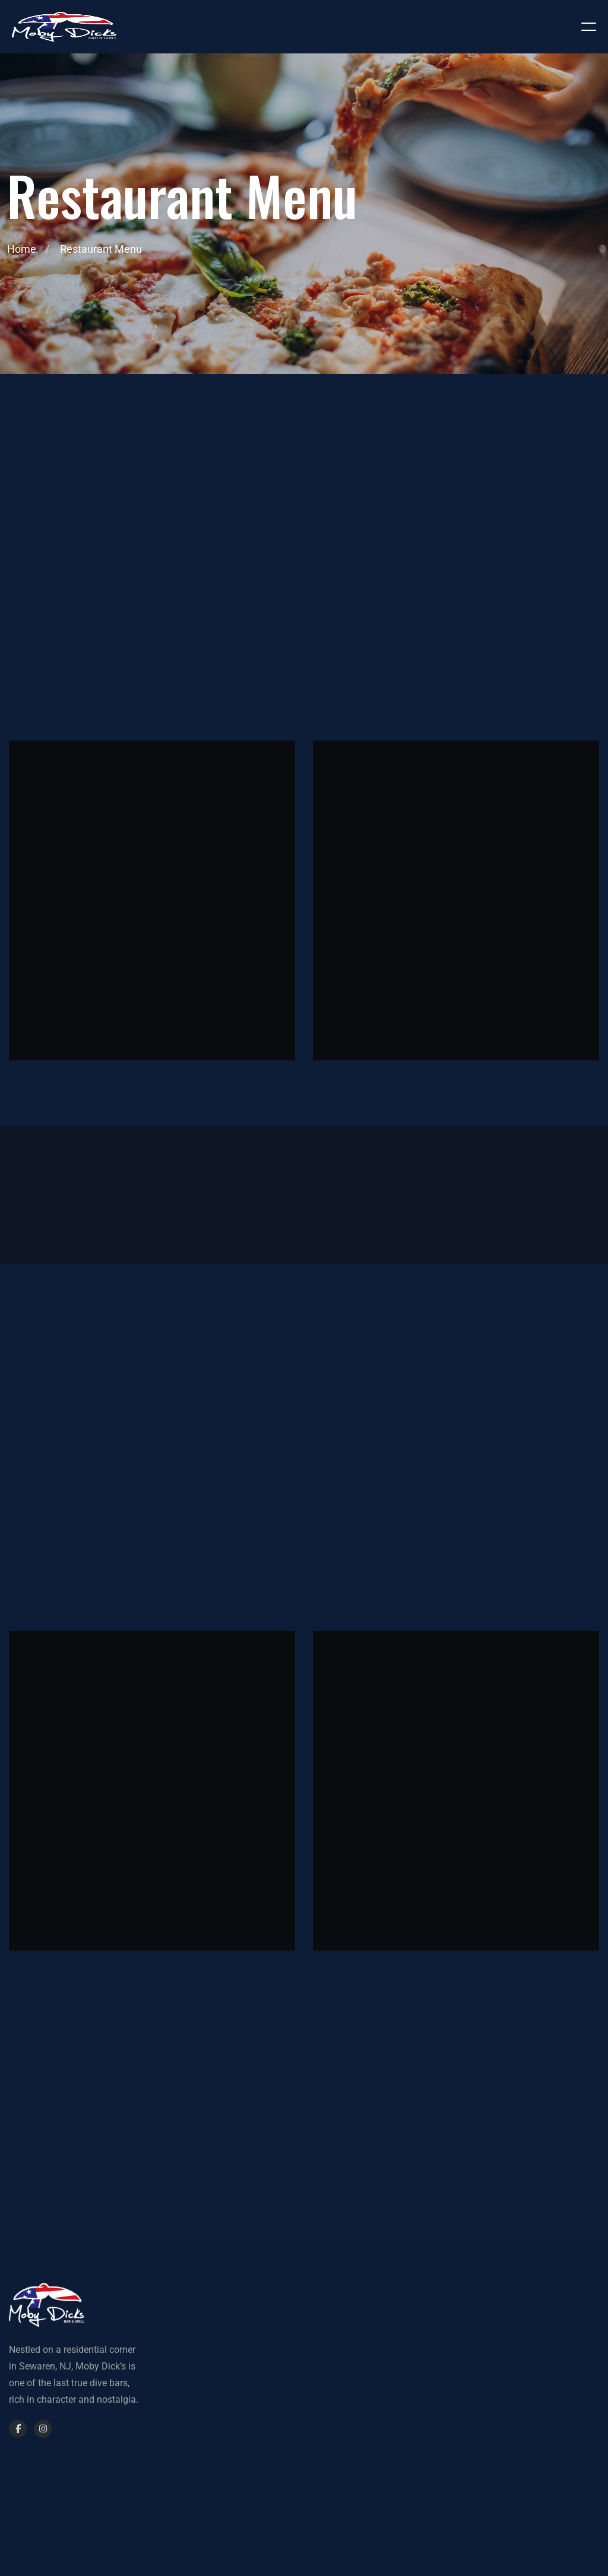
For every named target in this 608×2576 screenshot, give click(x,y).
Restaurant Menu (101, 249)
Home (21, 249)
